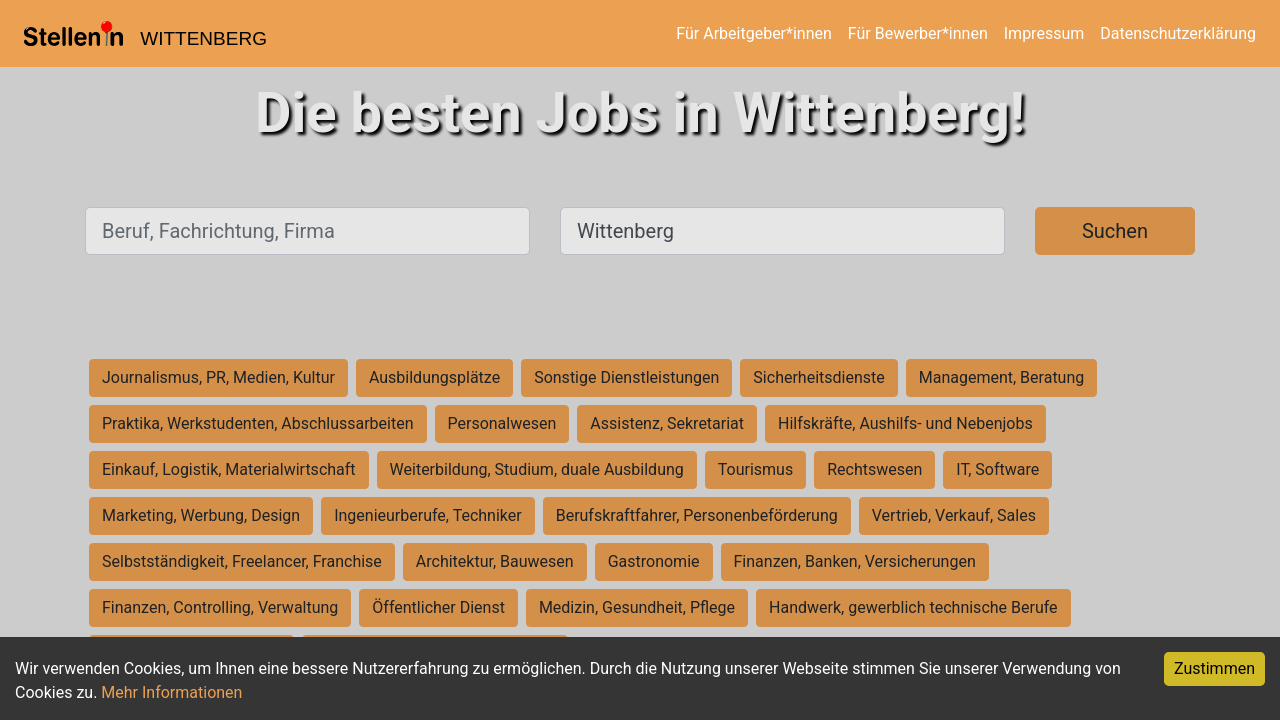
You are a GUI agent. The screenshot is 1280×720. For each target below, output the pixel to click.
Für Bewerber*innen (918, 33)
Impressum (1044, 33)
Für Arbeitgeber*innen (753, 33)
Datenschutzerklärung (1178, 33)
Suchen (1115, 231)
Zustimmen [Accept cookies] (1214, 668)
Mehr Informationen (171, 692)
